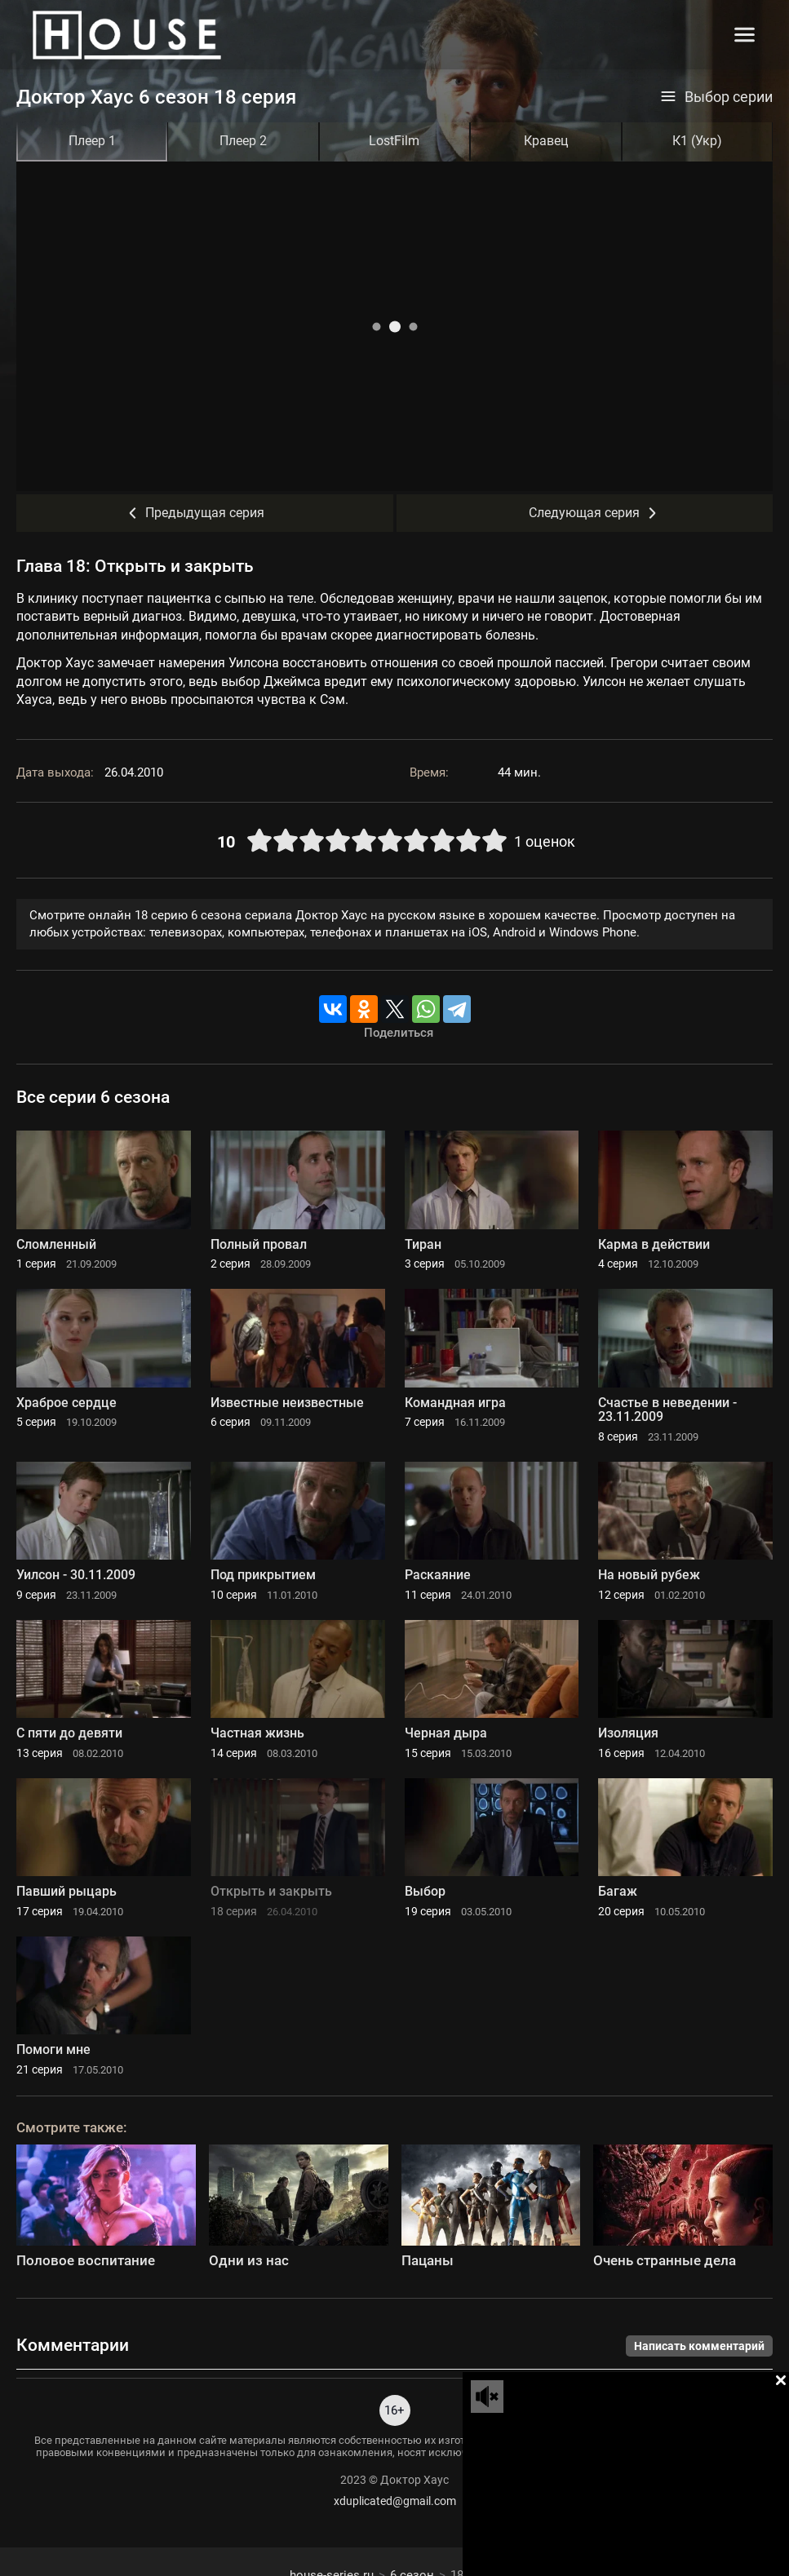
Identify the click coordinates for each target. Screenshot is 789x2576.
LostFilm (394, 140)
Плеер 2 (243, 140)
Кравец (546, 140)
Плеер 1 (92, 140)
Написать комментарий (699, 2345)
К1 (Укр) (697, 140)
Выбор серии (716, 97)
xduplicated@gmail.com (395, 2501)
